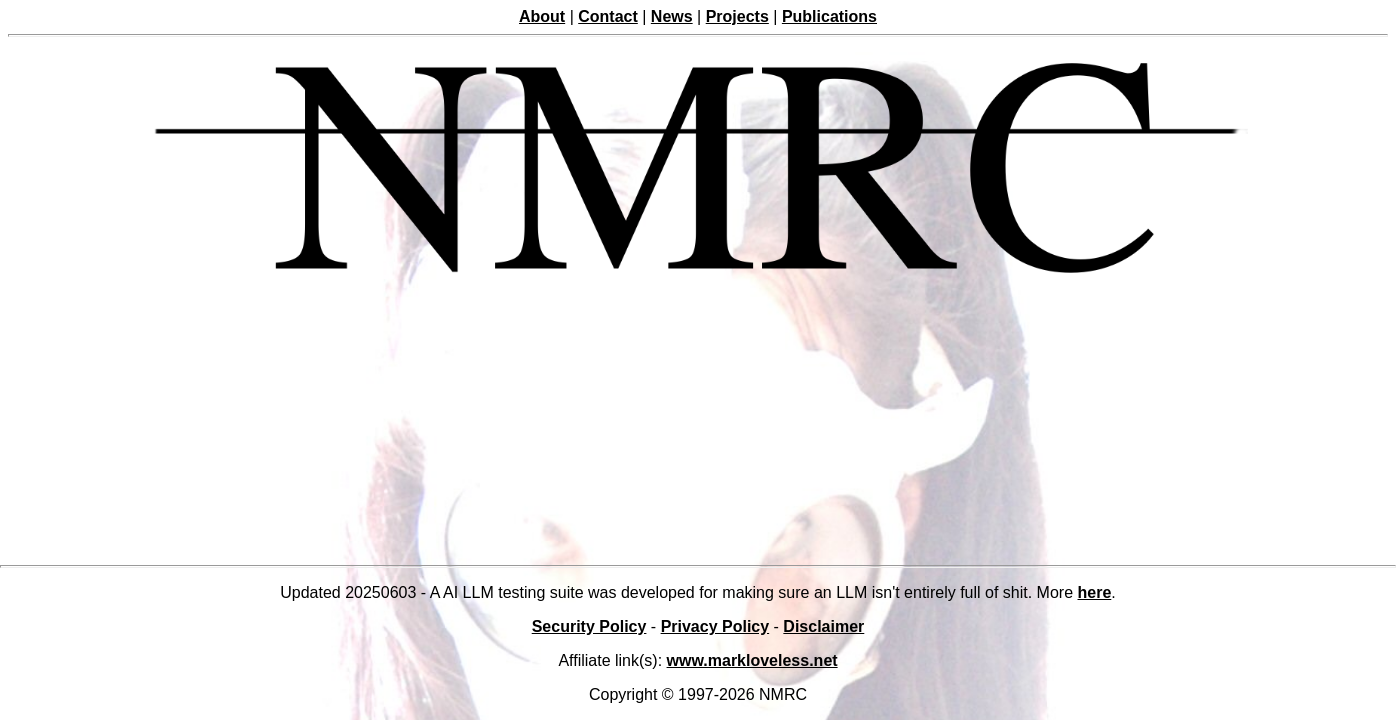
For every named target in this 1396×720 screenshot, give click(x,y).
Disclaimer (823, 626)
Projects (737, 16)
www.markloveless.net (752, 660)
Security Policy (589, 626)
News (672, 16)
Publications (829, 16)
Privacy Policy (715, 626)
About (542, 16)
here (1095, 592)
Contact (608, 16)
